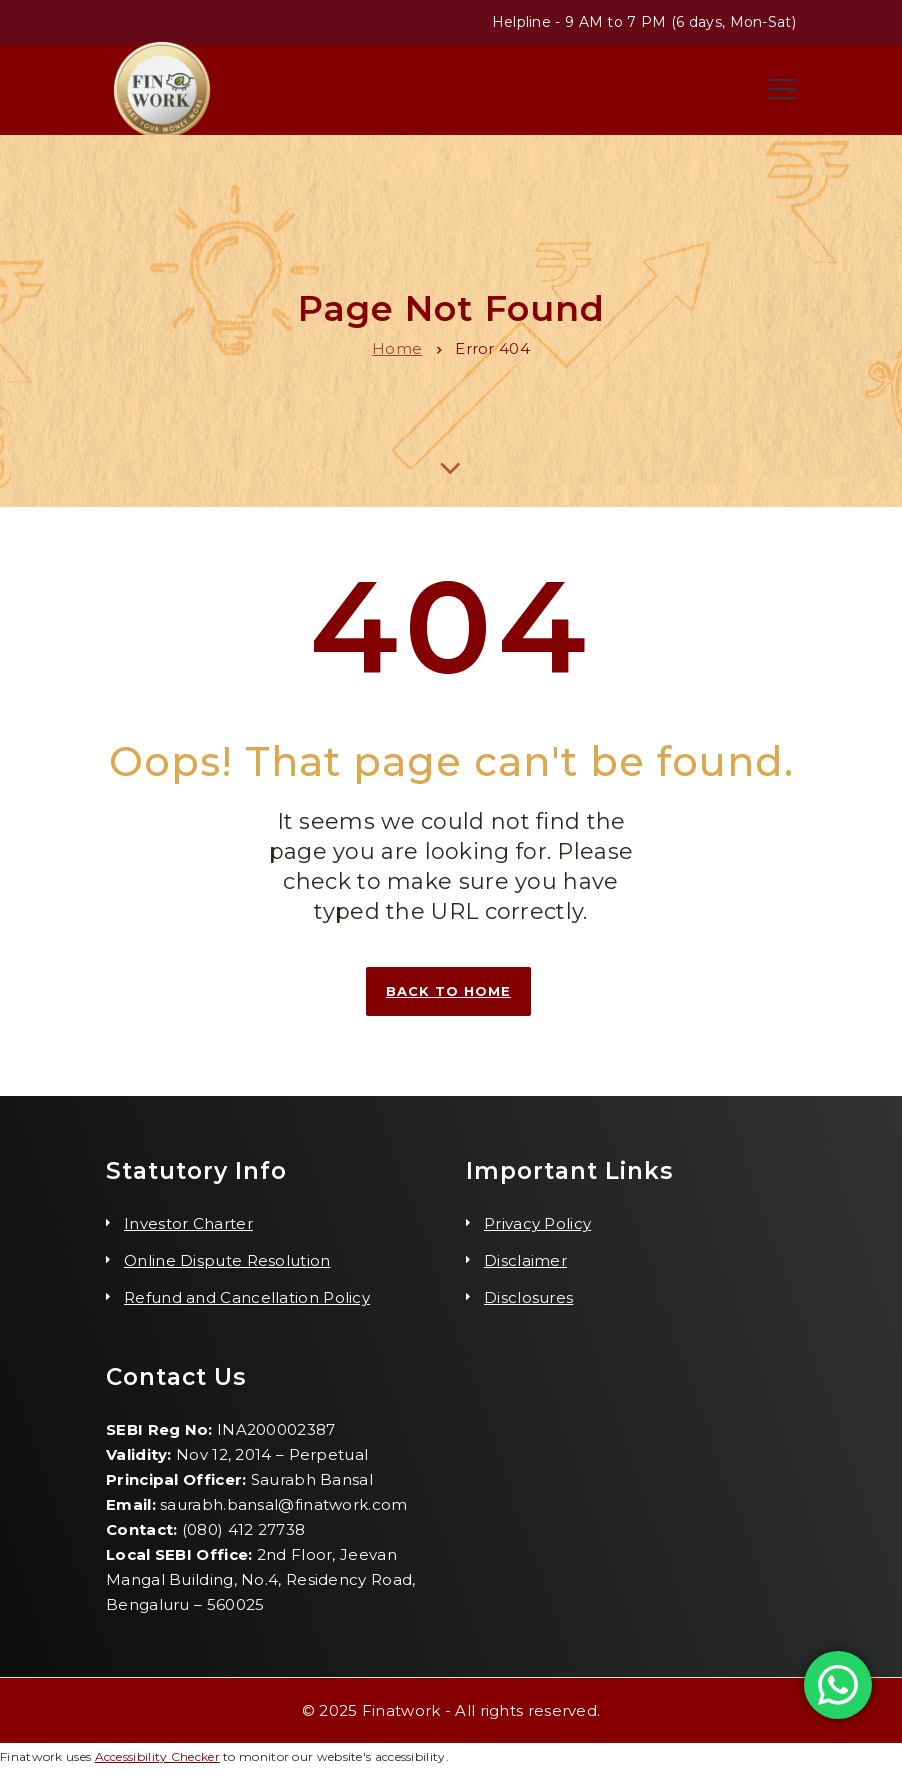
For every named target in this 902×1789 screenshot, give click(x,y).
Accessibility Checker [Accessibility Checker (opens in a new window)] (157, 1756)
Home (397, 348)
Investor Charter (188, 1223)
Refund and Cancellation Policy (247, 1297)
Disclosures (528, 1297)
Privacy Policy (537, 1223)
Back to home (448, 991)
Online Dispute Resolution (227, 1260)
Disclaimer (525, 1260)
